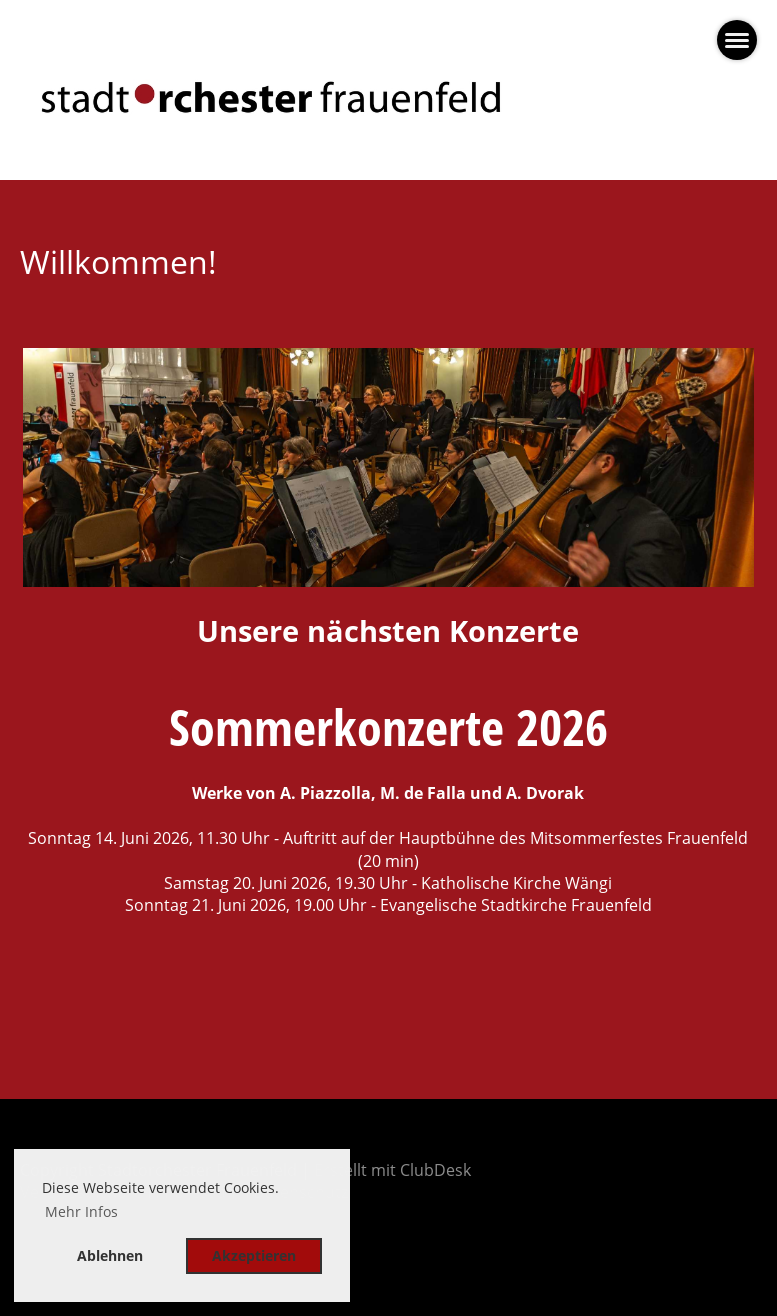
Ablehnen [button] (110, 1255)
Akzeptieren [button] (254, 1255)
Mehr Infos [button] (81, 1211)
